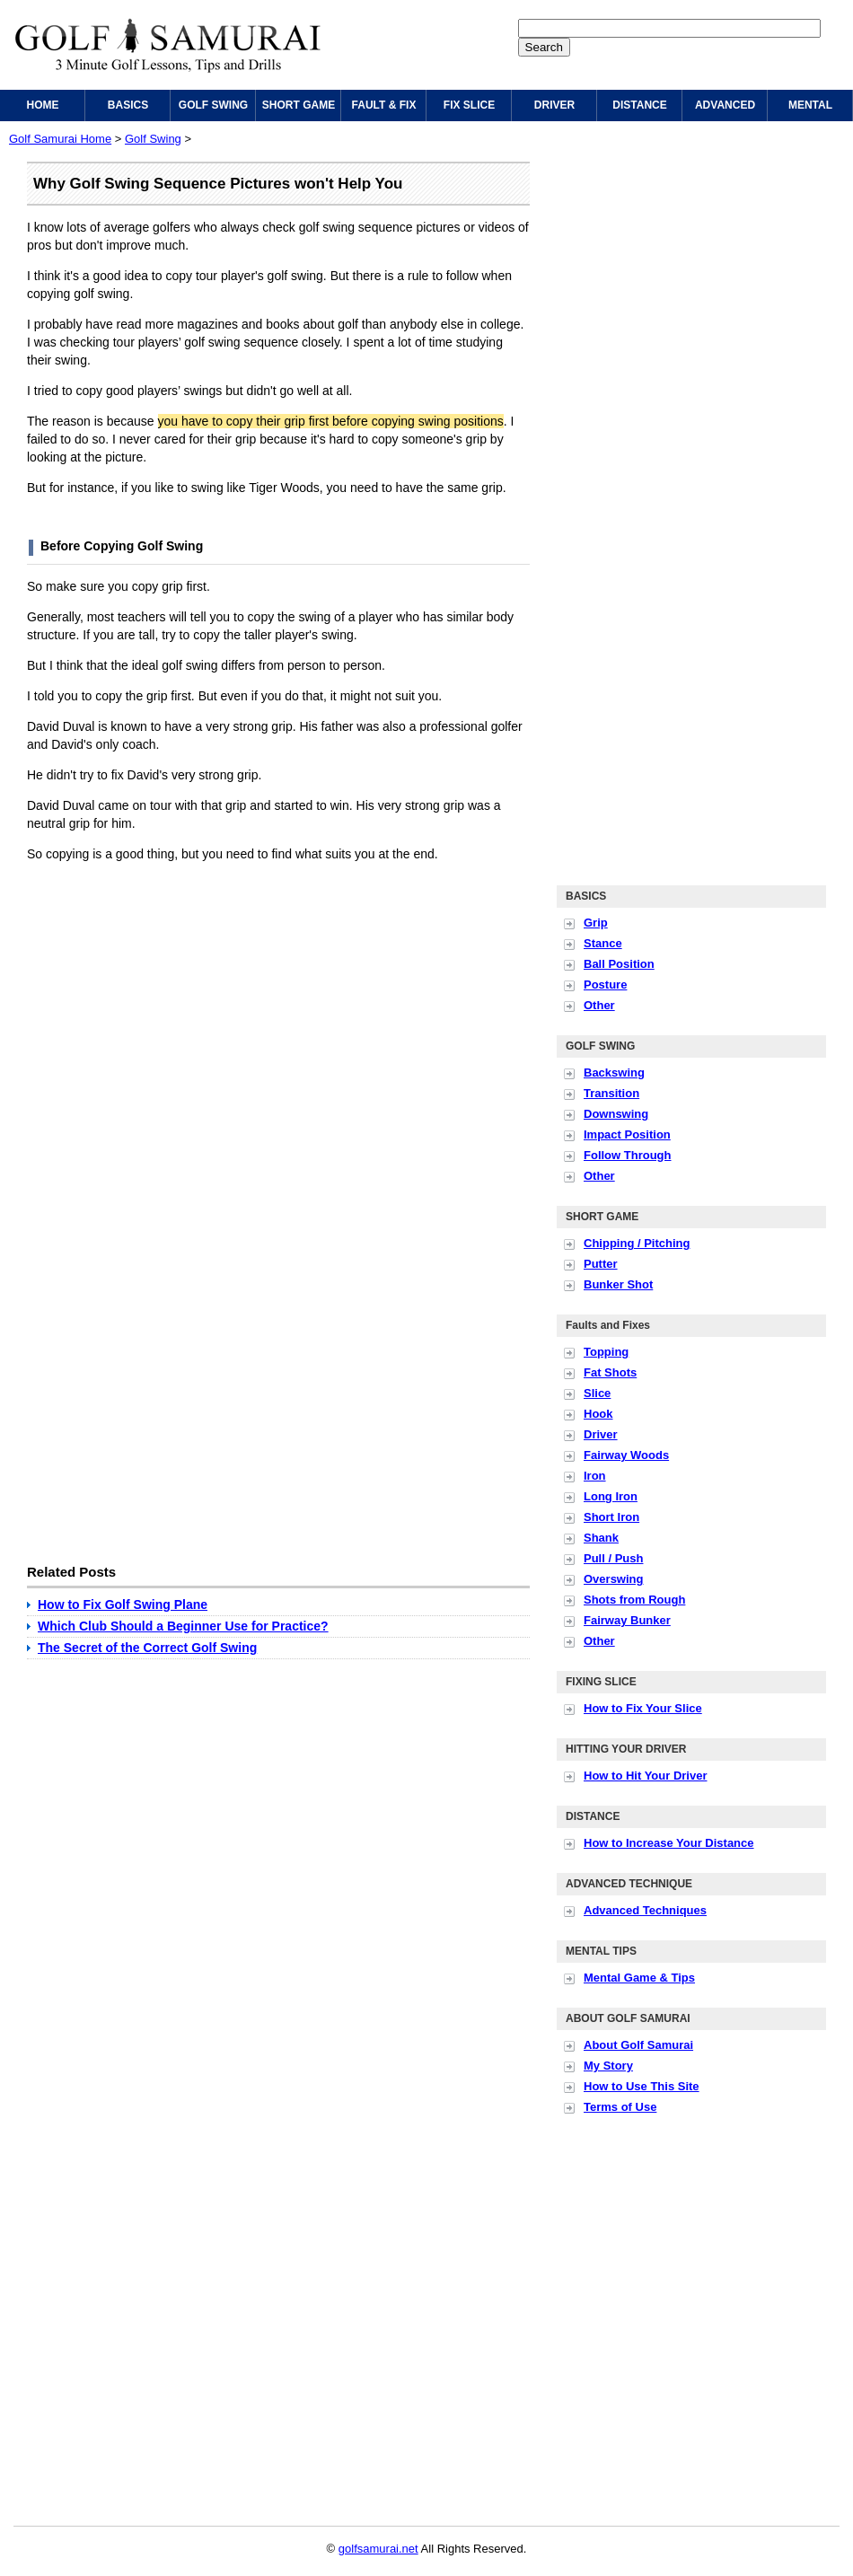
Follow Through (627, 1155)
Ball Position (619, 964)
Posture (605, 984)
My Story (608, 2065)
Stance (603, 943)
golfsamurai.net (378, 2548)
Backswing (614, 1072)
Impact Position (627, 1134)
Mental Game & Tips (639, 1977)
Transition (611, 1093)
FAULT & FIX (384, 105)
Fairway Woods (626, 1455)
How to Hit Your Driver (645, 1775)
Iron (595, 1475)
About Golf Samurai (638, 2045)
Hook (598, 1413)
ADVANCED (725, 105)
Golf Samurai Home (60, 138)
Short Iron (611, 1517)
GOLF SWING (213, 105)
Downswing (616, 1114)
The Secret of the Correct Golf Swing (147, 1647)
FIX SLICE (469, 105)
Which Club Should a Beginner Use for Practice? (183, 1626)
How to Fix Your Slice (643, 1708)
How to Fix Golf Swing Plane (122, 1604)
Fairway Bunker (627, 1620)
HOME (43, 105)
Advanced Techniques (645, 1910)
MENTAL (810, 105)
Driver (601, 1434)
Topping (606, 1351)
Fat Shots (610, 1372)
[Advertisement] (168, 1043)
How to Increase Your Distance (669, 1843)
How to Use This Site (641, 2086)
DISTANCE (639, 105)
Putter (601, 1263)
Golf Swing (153, 138)
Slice (597, 1393)
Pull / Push (613, 1558)
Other (599, 1005)
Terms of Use (620, 2107)
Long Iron (611, 1496)
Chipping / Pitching (637, 1243)
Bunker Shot (618, 1284)
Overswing (613, 1579)
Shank (601, 1537)
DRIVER (554, 105)
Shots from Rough (634, 1599)
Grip (596, 922)
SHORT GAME (298, 105)
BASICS (128, 105)
